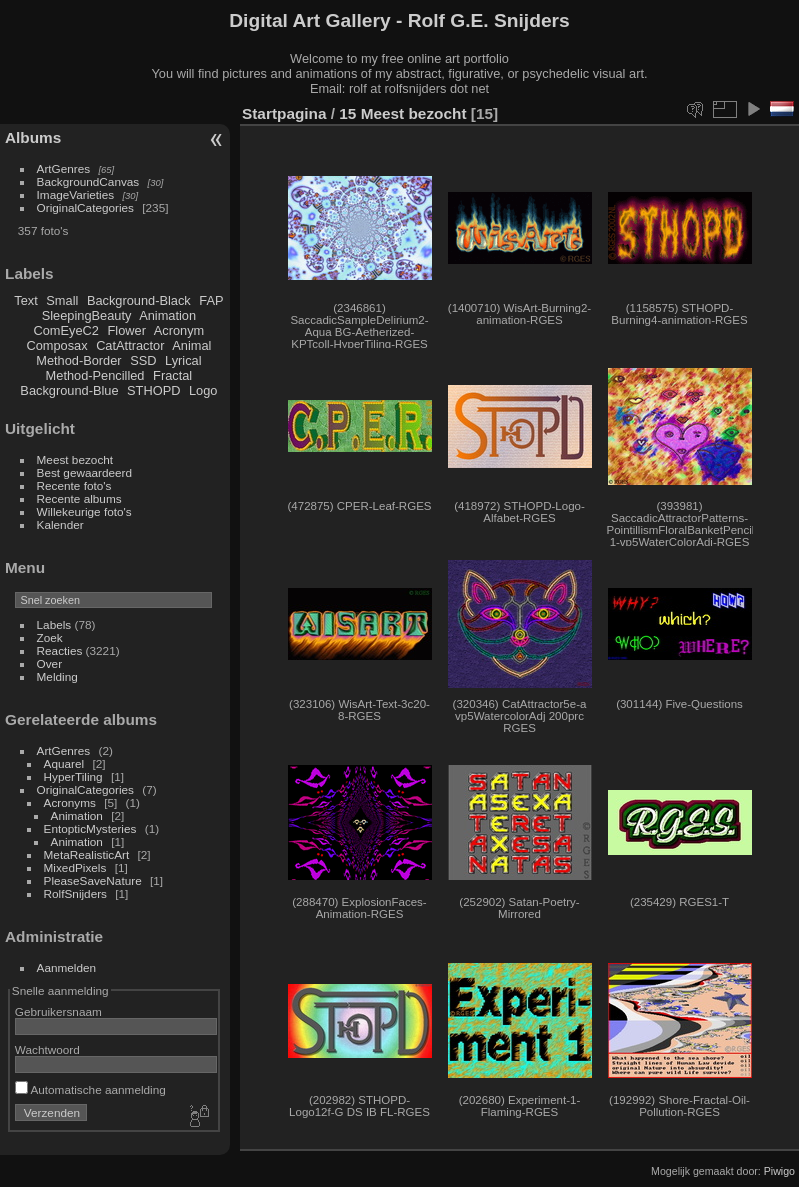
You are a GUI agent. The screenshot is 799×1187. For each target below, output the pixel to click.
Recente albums (79, 498)
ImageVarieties (76, 194)
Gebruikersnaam (58, 1011)
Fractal (172, 375)
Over (50, 663)
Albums (33, 137)
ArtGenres (64, 168)
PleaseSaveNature (93, 880)
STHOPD (153, 390)
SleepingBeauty (87, 315)
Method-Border (78, 360)
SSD (143, 360)
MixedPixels (75, 867)
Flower (127, 330)
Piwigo (779, 1171)
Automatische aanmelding (90, 1089)
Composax (56, 345)
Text (25, 300)
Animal (191, 345)
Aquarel (64, 763)
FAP (211, 300)
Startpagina (284, 113)
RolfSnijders (75, 893)
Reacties (60, 650)
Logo (203, 390)
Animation (167, 315)
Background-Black (139, 300)
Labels (54, 624)
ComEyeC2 (66, 330)
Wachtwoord (47, 1049)
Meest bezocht (75, 459)
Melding (57, 676)
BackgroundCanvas (88, 181)
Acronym (179, 330)
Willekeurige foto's (84, 511)
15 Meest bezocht (402, 113)
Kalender (60, 524)
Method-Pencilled (95, 375)
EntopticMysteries (90, 828)
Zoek (50, 637)
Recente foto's (74, 485)
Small (62, 300)
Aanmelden (67, 967)
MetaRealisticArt (87, 854)
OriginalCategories (85, 207)
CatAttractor (130, 345)
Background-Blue (69, 390)
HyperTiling (73, 776)
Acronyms (70, 802)
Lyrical (183, 360)
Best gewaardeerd (85, 472)
